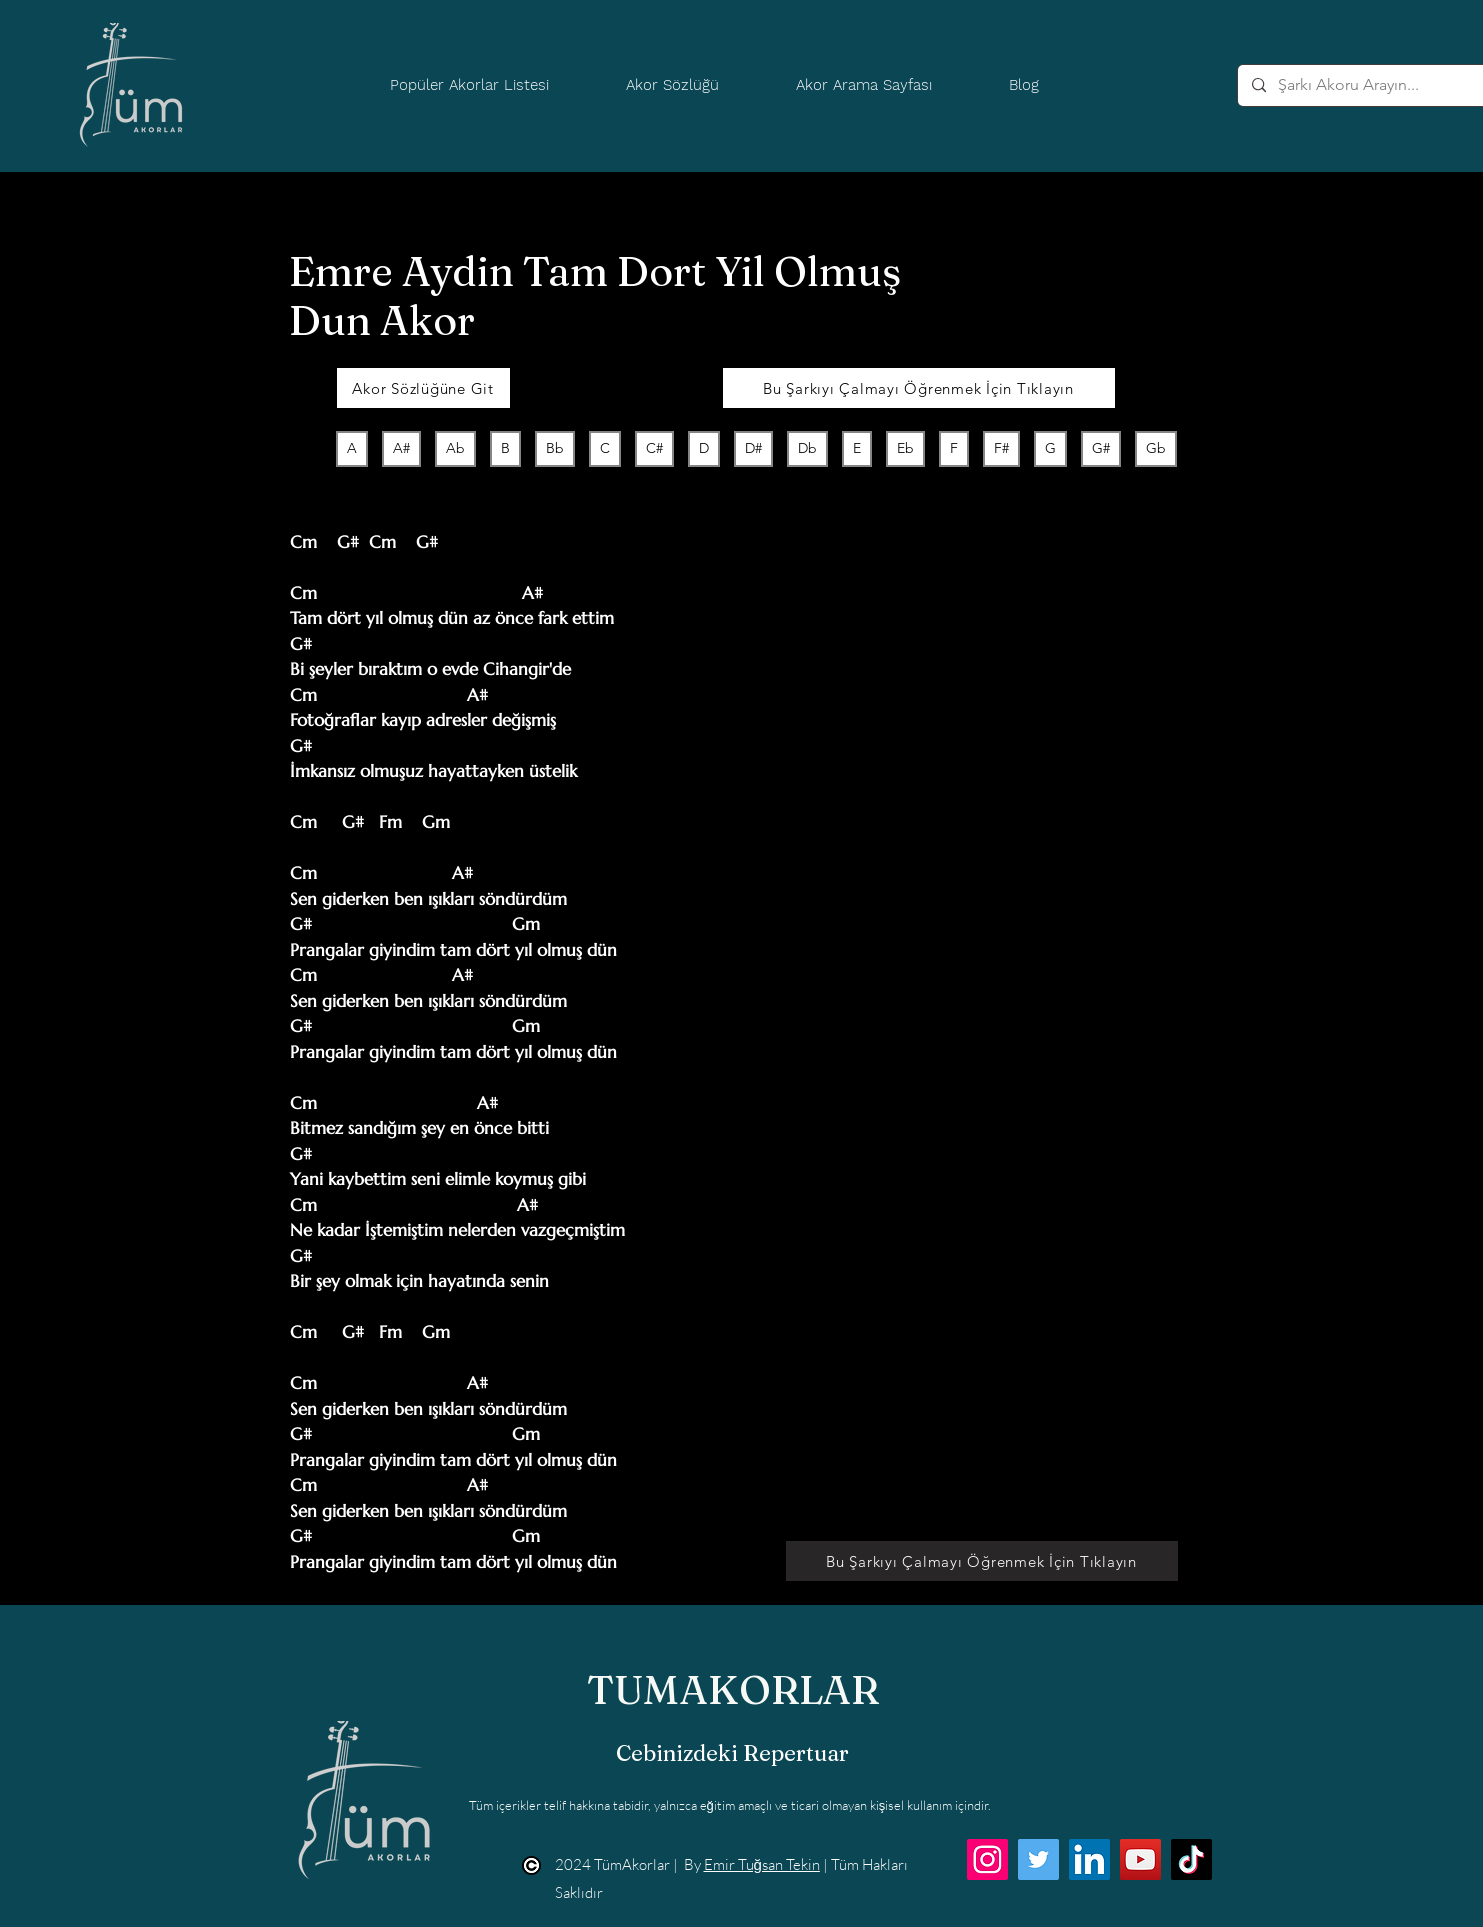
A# (401, 447)
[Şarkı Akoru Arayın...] (1370, 85)
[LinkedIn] (1089, 1859)
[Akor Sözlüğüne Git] (423, 388)
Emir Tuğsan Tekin (762, 1864)
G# (1100, 447)
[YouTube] (1140, 1859)
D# (753, 447)
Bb (554, 447)
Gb (1155, 447)
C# (654, 447)
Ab (455, 447)
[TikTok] (1191, 1859)
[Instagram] (987, 1859)
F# (1001, 447)
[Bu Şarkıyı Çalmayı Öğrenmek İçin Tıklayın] (919, 388)
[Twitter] (1038, 1859)
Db (807, 447)
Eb (905, 447)
